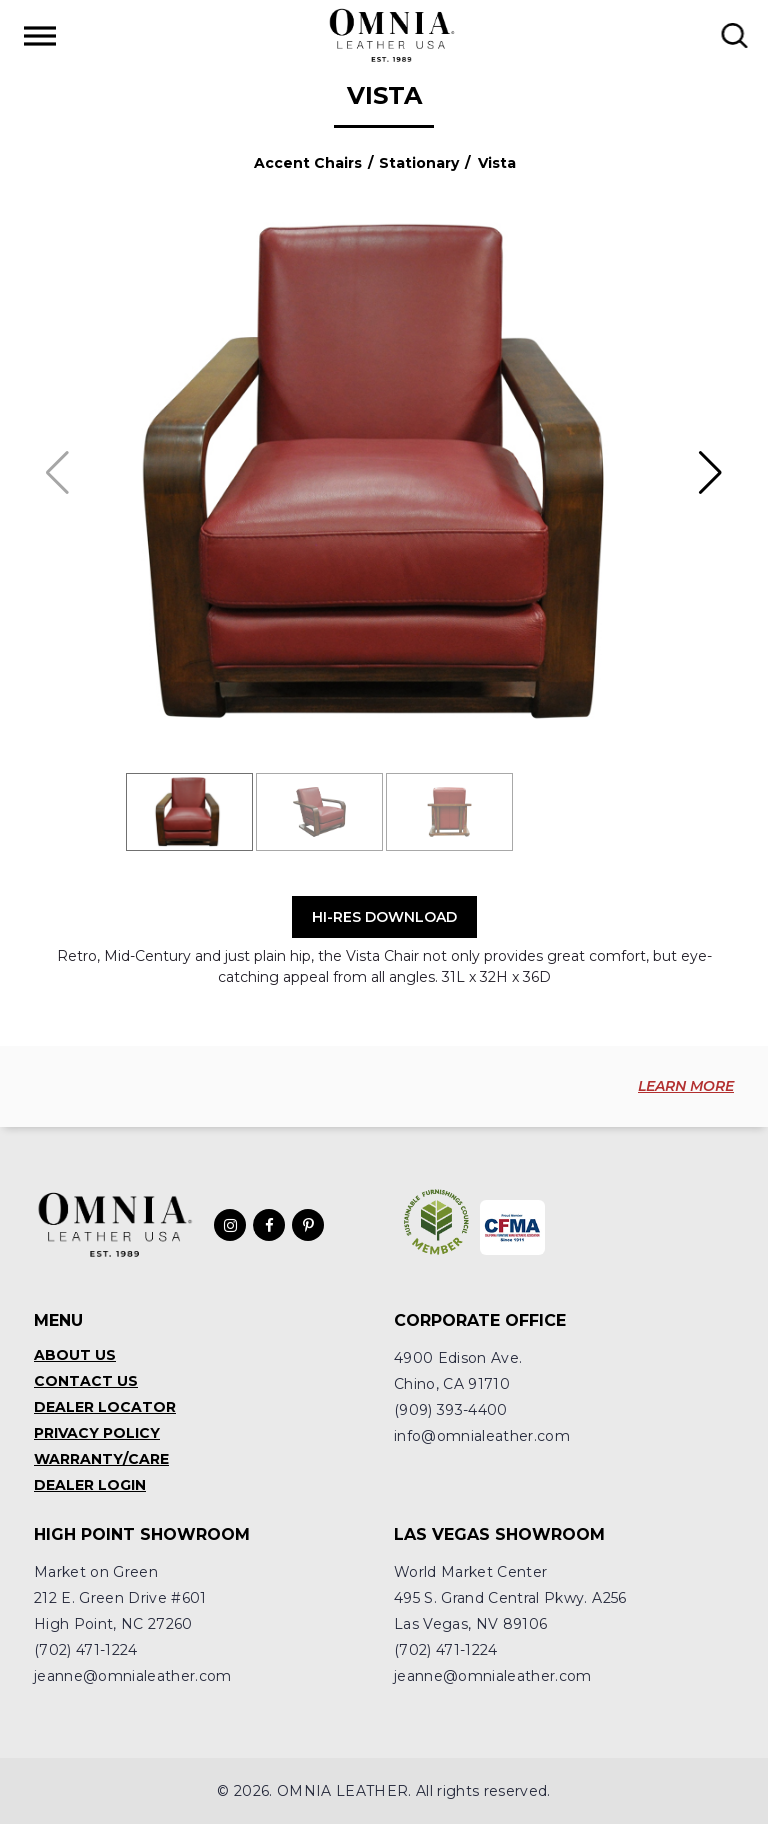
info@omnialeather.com (482, 1436)
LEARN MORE (686, 1086)
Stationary (419, 163)
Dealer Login (90, 1485)
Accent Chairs (308, 163)
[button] (710, 473)
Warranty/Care (101, 1459)
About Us (75, 1355)
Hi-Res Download (384, 917)
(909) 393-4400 (451, 1410)
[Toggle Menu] (40, 35)
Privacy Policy (97, 1433)
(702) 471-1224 (86, 1650)
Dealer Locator (105, 1407)
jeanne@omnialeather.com (133, 1676)
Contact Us (86, 1381)
